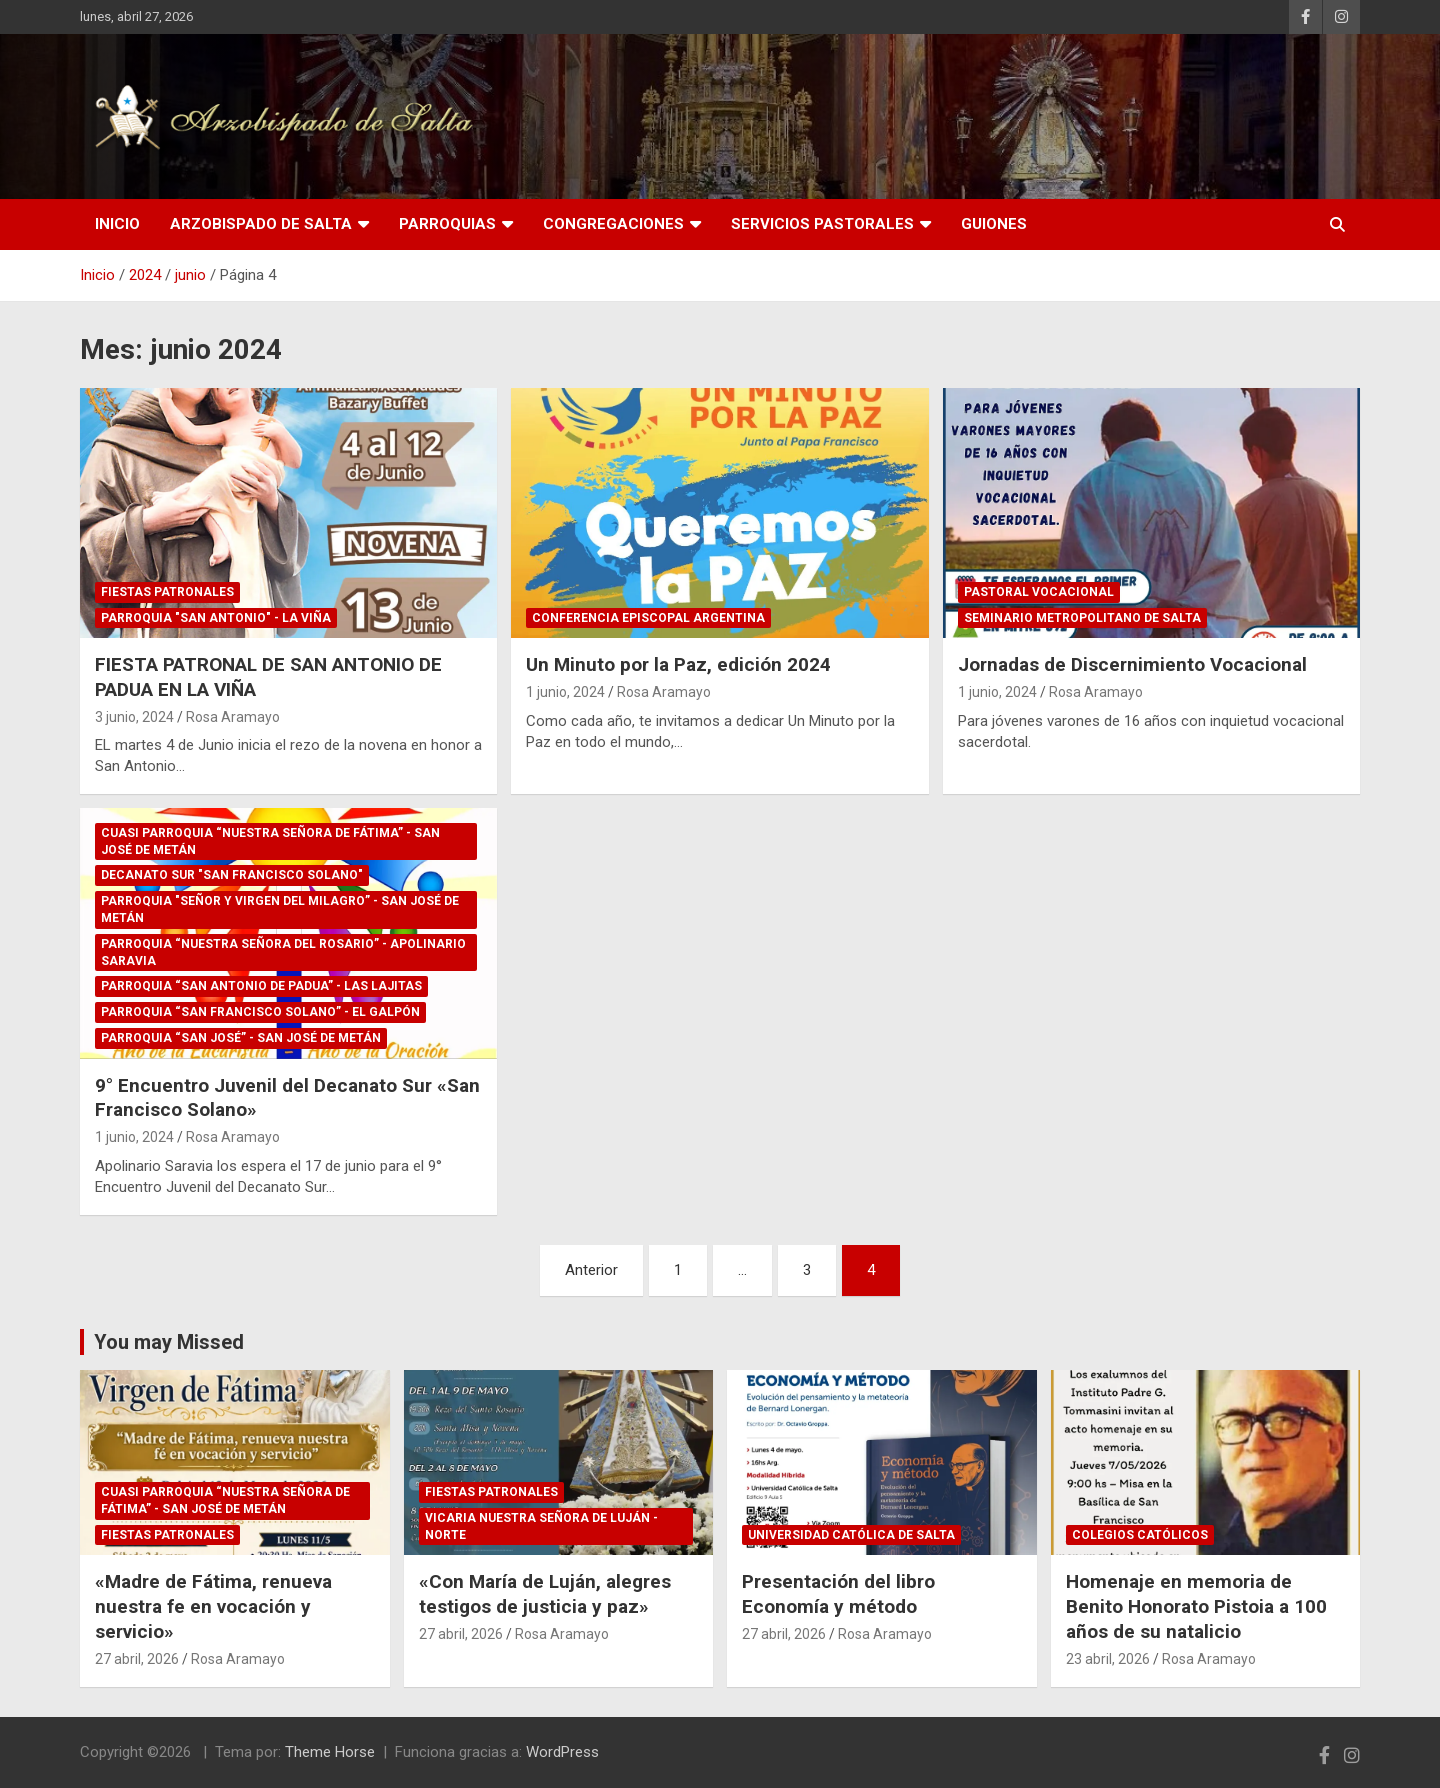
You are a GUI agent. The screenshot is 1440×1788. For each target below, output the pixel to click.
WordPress (562, 1752)
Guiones (994, 224)
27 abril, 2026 (137, 1659)
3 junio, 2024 (134, 717)
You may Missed (169, 1342)
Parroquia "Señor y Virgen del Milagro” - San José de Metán (280, 909)
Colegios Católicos (1140, 1535)
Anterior (591, 1270)
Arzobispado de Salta (261, 224)
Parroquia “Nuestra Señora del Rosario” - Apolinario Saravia (283, 952)
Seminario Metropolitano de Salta (1082, 618)
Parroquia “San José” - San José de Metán (241, 1038)
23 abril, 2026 (1108, 1659)
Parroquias (447, 224)
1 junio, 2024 (565, 692)
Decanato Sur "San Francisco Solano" (232, 875)
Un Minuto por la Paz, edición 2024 (678, 664)
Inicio (117, 224)
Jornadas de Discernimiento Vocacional (1132, 664)
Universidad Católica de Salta (851, 1535)
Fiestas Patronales (167, 592)
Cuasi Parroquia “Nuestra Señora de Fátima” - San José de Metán (270, 841)
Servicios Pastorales (822, 224)
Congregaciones (613, 224)
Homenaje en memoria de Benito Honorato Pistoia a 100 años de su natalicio (1196, 1606)
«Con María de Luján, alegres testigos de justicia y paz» (545, 1594)
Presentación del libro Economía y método (838, 1594)
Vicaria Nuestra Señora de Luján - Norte (541, 1526)
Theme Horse (330, 1752)
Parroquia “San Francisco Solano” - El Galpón (260, 1012)
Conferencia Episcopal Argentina (648, 618)
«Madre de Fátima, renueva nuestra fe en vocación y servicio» (213, 1606)
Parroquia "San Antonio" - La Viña (216, 618)
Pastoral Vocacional (1039, 592)
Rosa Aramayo (233, 717)
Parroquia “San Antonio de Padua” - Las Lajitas (261, 986)
